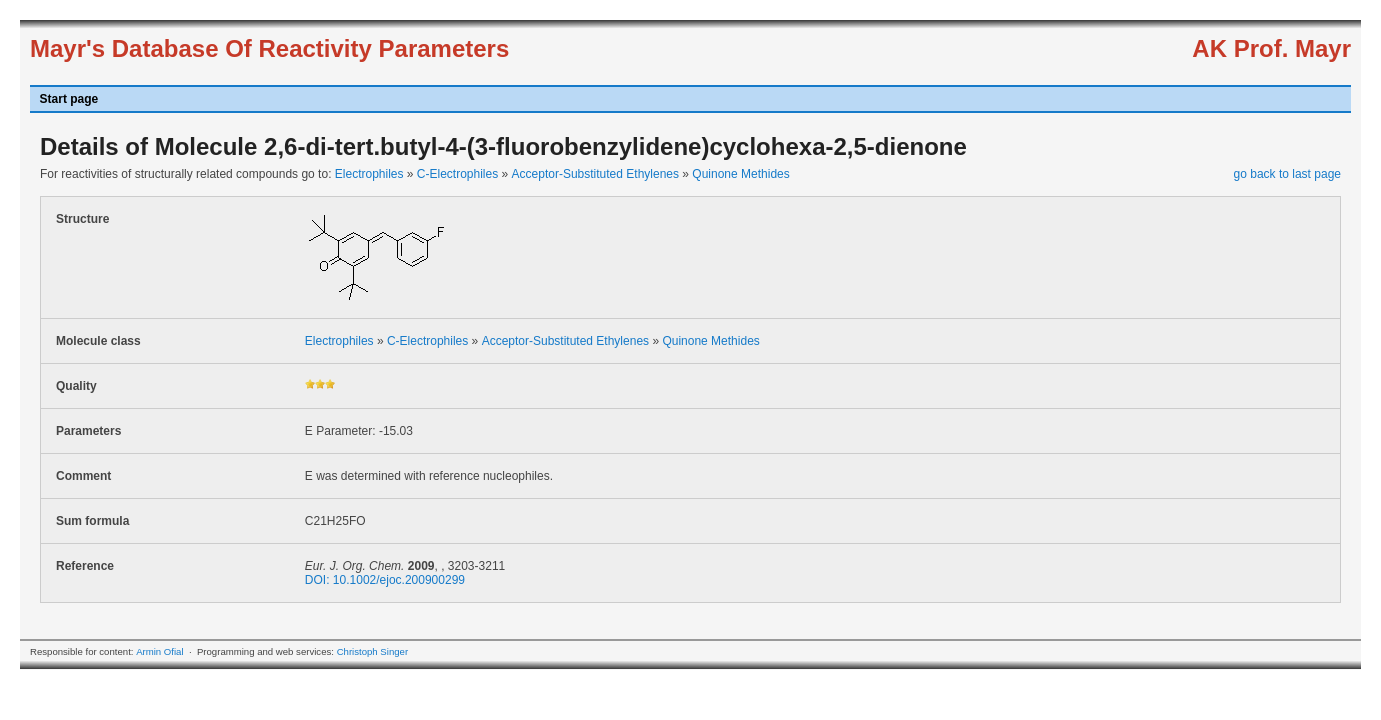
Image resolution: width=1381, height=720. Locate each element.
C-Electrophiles (457, 174)
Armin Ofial (159, 651)
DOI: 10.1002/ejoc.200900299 (385, 580)
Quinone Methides (740, 174)
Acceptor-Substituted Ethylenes (595, 174)
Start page (69, 99)
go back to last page (1287, 174)
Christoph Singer (372, 651)
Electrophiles (369, 174)
